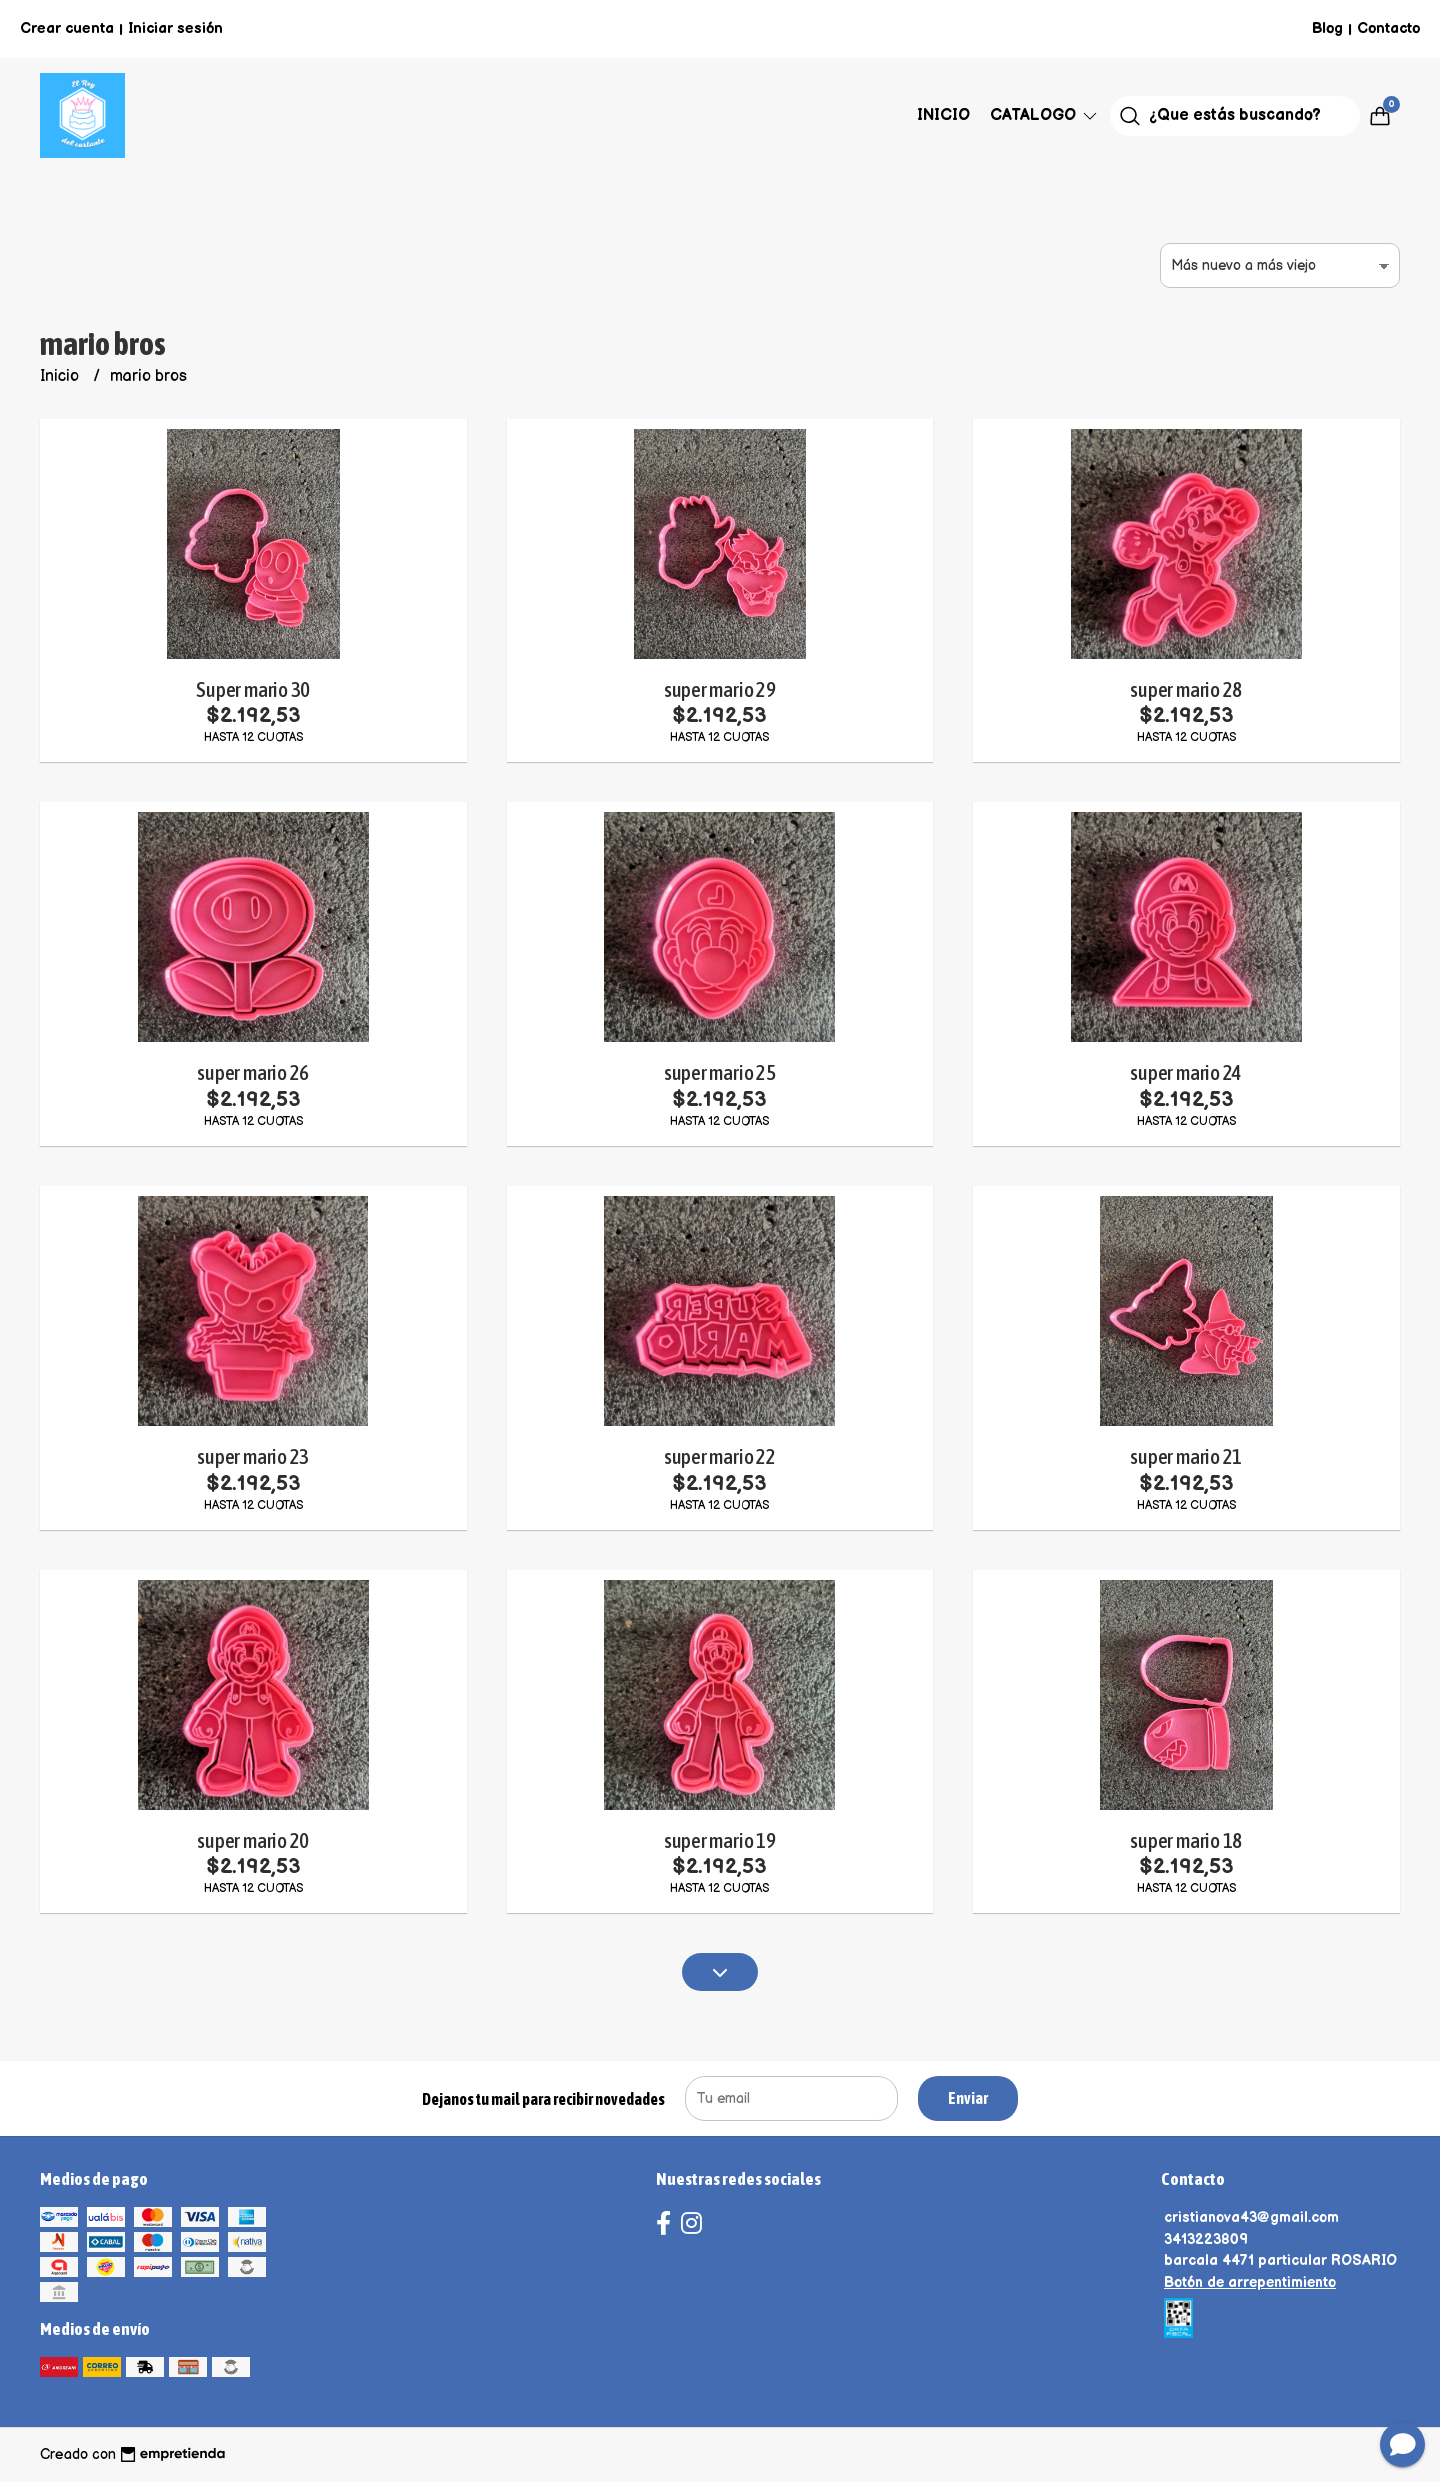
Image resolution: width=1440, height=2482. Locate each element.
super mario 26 (253, 1072)
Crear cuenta (67, 28)
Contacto (1388, 28)
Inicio (943, 115)
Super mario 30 (253, 689)
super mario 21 (1186, 1456)
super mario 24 (1186, 1072)
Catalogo (1045, 115)
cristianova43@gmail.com (1251, 2217)
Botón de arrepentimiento (1250, 2282)
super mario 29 (720, 689)
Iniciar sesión (175, 28)
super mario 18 (1186, 1840)
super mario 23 (253, 1456)
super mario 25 (720, 1072)
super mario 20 (253, 1840)
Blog (1327, 28)
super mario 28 (1186, 689)
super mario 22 (720, 1456)
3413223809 (1206, 2239)
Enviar (968, 2098)
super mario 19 (720, 1840)
